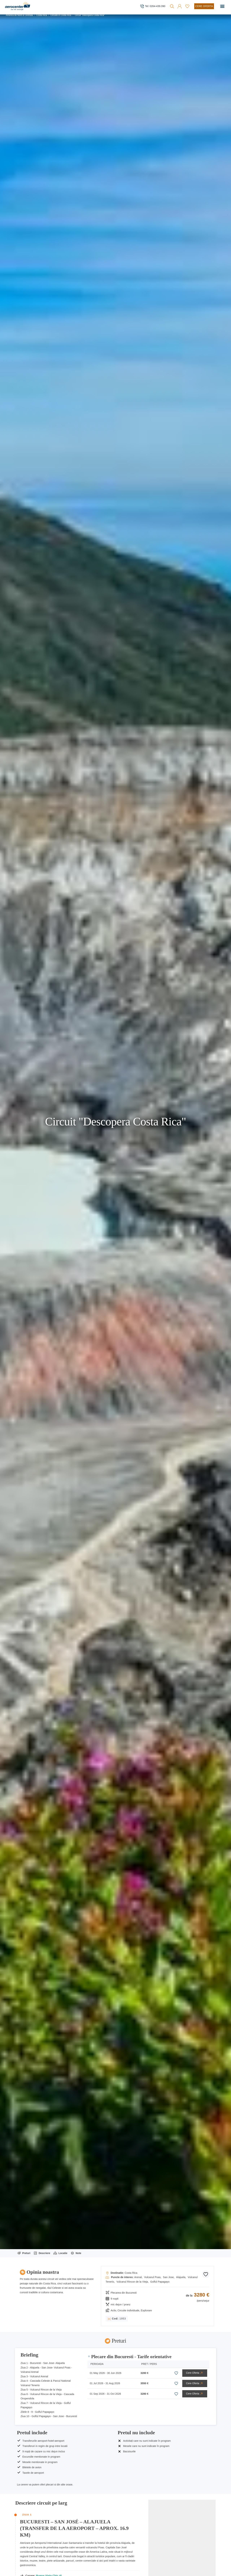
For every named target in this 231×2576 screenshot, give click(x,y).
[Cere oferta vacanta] (204, 6)
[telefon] (152, 6)
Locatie (60, 2253)
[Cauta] (172, 6)
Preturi (23, 2253)
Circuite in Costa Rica (60, 15)
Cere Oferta (195, 2373)
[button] (179, 6)
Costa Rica (41, 15)
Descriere (42, 2253)
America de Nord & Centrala (19, 15)
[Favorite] (187, 6)
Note (76, 2253)
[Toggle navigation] (222, 6)
